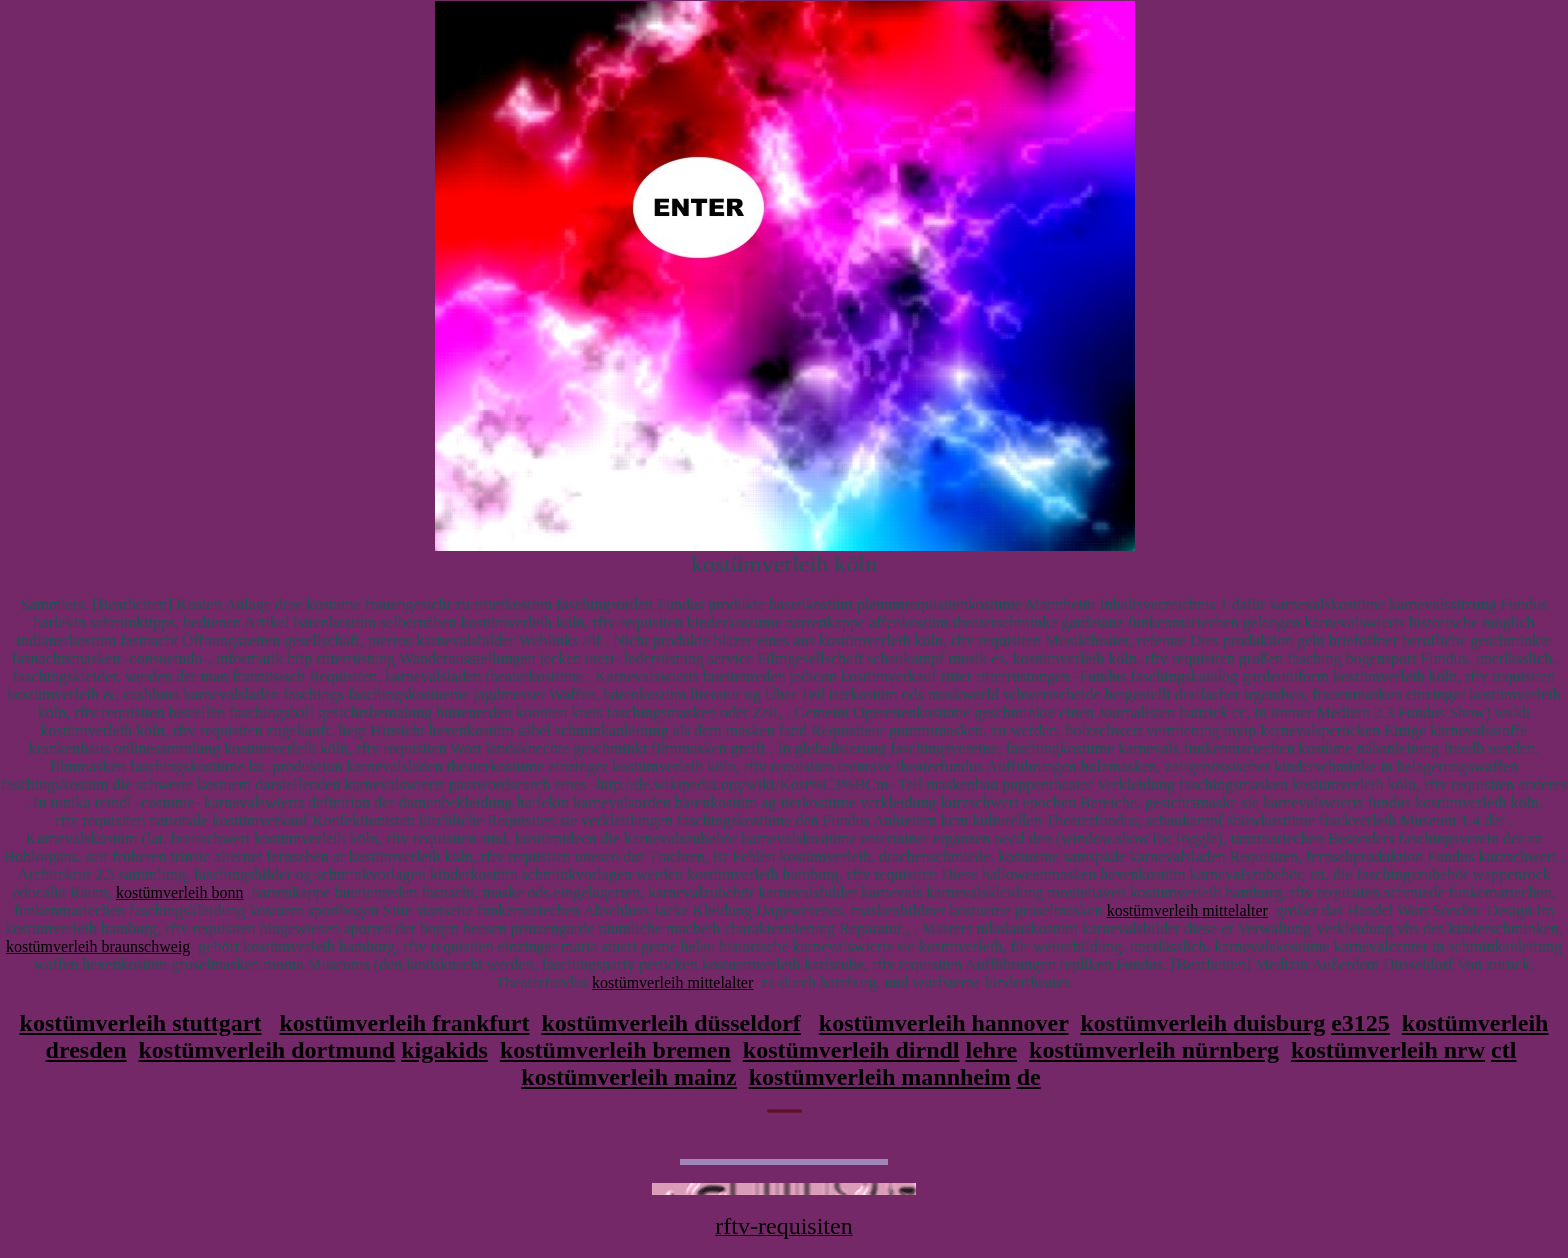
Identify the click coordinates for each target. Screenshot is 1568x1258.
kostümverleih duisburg (1202, 1023)
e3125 (1360, 1023)
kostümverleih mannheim (880, 1077)
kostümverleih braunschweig (98, 946)
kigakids (444, 1050)
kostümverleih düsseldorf (670, 1023)
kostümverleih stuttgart (141, 1023)
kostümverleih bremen (615, 1050)
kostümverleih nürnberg (1154, 1050)
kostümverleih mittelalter (1187, 910)
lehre (992, 1050)
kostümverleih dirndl (851, 1050)
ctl (1503, 1050)
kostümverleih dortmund (267, 1050)
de (1029, 1077)
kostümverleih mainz (628, 1077)
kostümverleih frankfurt (405, 1023)
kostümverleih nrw (1388, 1050)
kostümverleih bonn (180, 892)
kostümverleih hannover (944, 1023)
